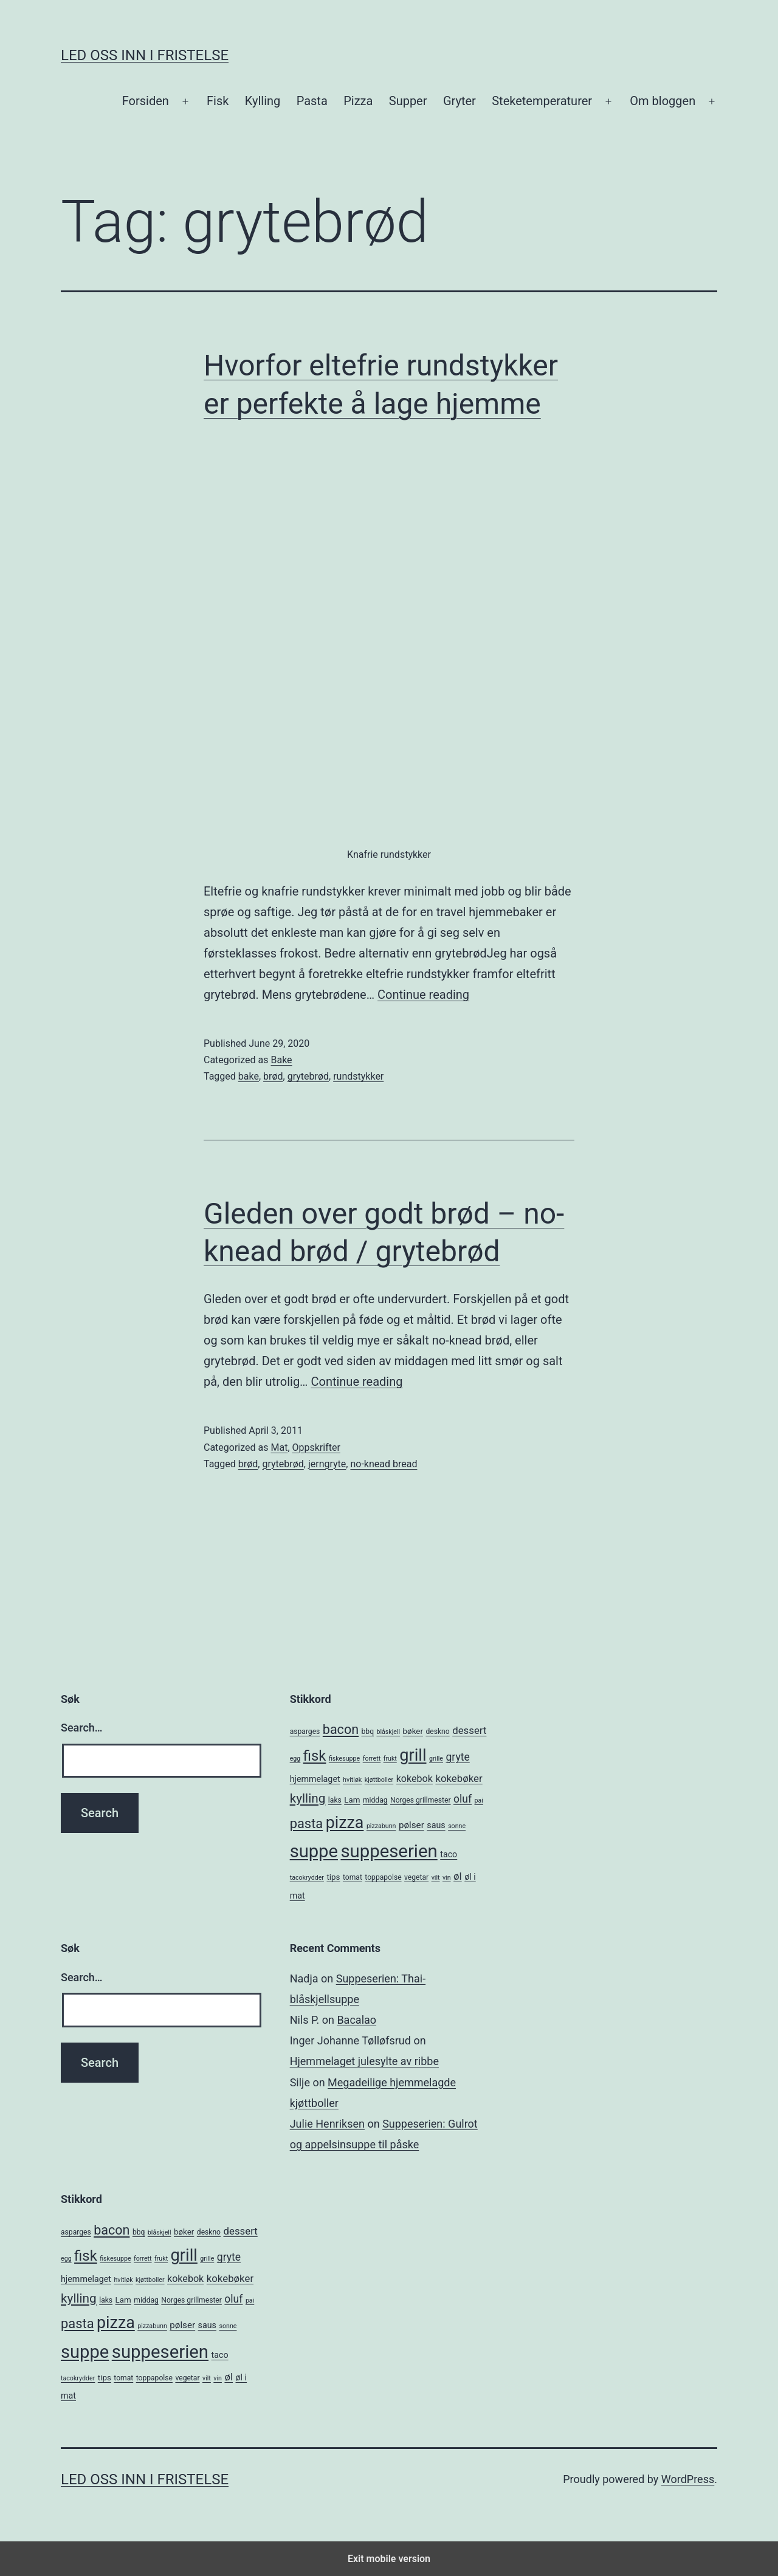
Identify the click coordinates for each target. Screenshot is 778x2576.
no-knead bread (383, 1464)
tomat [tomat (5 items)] (352, 1877)
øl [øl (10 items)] (457, 1876)
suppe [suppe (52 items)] (314, 1851)
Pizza (358, 101)
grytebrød (308, 1076)
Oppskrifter (316, 1447)
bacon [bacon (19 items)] (341, 1729)
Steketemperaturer (542, 101)
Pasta (312, 101)
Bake (281, 1060)
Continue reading (423, 994)
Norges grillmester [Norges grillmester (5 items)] (420, 1800)
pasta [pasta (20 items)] (306, 1823)
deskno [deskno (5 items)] (437, 1731)
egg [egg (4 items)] (295, 1758)
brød (273, 1076)
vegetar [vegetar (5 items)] (416, 1877)
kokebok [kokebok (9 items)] (414, 1778)
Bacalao (356, 2019)
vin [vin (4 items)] (446, 1878)
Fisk (218, 101)
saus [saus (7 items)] (436, 1825)
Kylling (263, 101)
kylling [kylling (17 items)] (308, 1798)
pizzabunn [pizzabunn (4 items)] (381, 1826)
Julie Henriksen (327, 2123)
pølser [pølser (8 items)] (411, 1825)
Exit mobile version (389, 2558)
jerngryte (327, 1464)
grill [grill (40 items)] (412, 1755)
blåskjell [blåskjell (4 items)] (388, 1732)
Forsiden (145, 101)
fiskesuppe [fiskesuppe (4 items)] (344, 1758)
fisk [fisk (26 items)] (314, 1755)
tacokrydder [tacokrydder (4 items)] (307, 1878)
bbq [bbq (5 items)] (368, 1731)
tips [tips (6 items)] (333, 1877)
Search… (82, 1727)
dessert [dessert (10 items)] (469, 1730)
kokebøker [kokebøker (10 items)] (458, 1778)
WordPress (687, 2479)
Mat (278, 1447)
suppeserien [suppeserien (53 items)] (388, 1851)
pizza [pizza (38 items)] (345, 1822)
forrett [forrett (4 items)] (372, 1758)
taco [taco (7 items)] (448, 1854)
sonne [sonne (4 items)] (457, 1826)
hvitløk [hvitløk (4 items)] (352, 1780)
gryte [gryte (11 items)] (457, 1757)
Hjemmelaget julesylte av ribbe (364, 2061)
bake (248, 1076)
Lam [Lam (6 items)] (352, 1799)
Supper (408, 101)
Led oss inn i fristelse (145, 55)
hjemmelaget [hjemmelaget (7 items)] (315, 1779)
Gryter (459, 101)
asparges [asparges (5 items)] (305, 1731)
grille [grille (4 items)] (436, 1758)
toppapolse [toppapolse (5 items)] (383, 1877)
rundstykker (358, 1076)
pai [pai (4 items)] (479, 1800)
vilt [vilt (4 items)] (436, 1878)
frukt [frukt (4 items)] (390, 1758)
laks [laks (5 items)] (335, 1800)
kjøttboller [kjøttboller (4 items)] (379, 1780)
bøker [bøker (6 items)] (413, 1731)
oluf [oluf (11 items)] (462, 1799)
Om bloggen (662, 101)
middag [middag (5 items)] (375, 1800)
